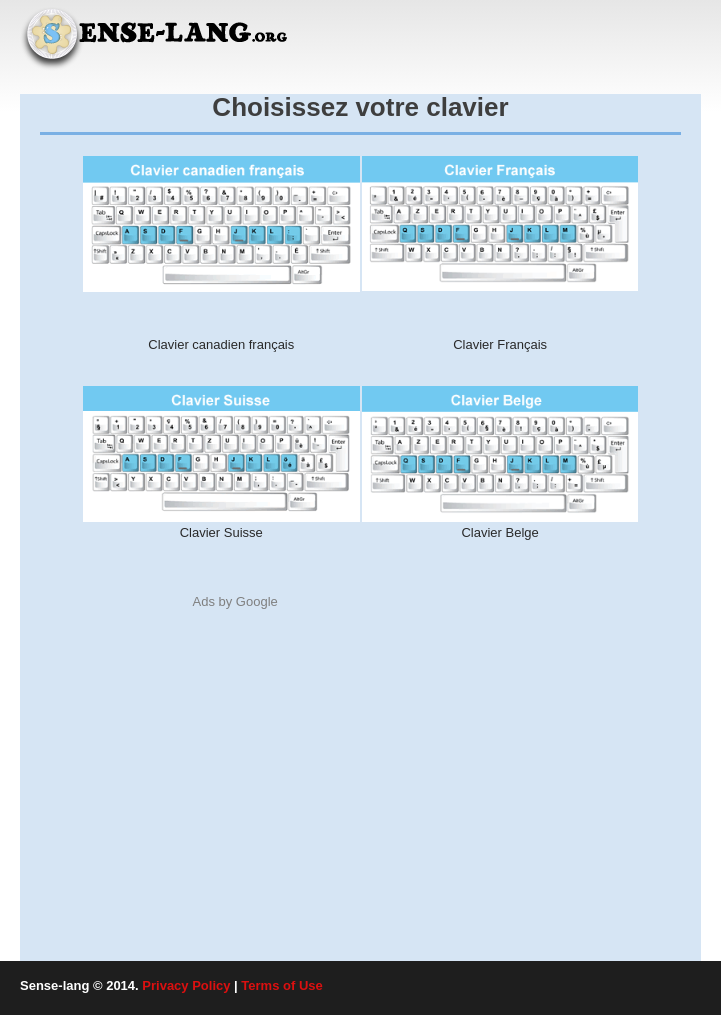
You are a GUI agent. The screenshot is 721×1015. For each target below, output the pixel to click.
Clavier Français (500, 344)
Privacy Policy (186, 985)
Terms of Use (281, 985)
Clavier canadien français (221, 344)
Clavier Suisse (221, 532)
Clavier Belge (499, 532)
